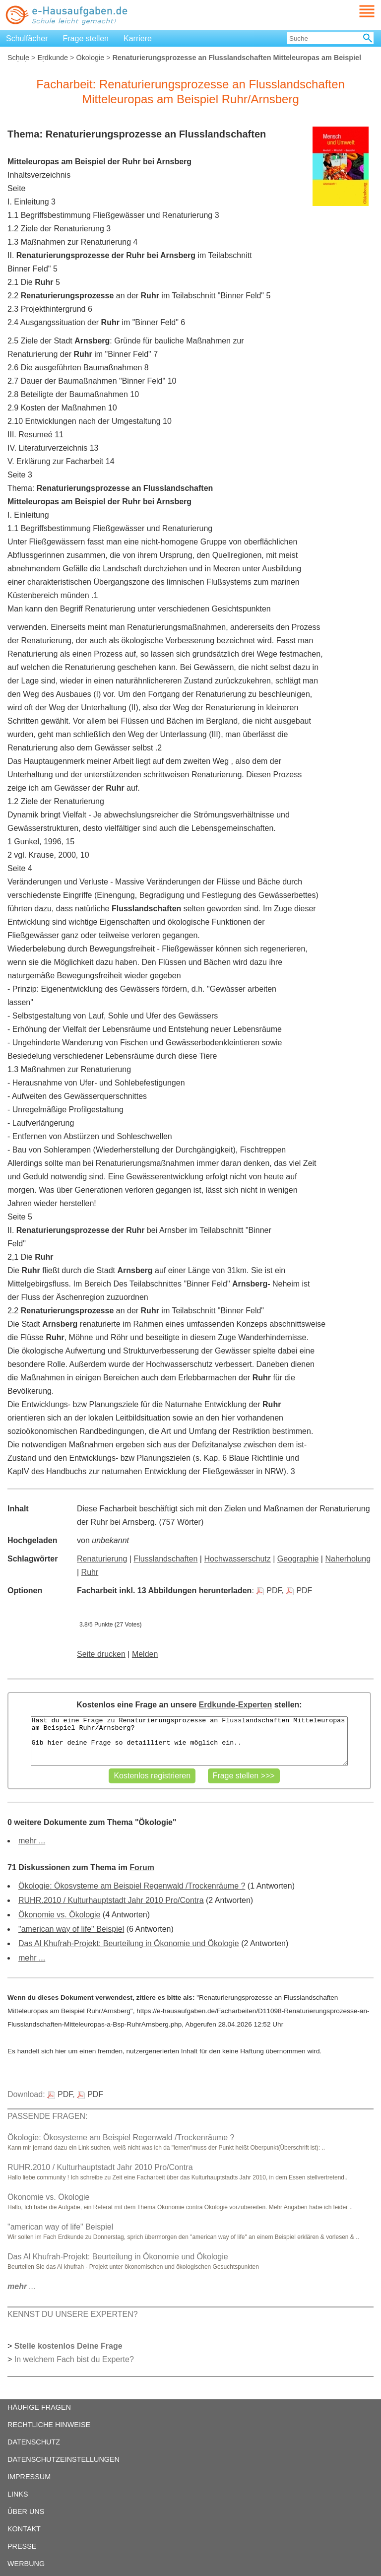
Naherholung (348, 1559)
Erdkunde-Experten (235, 1704)
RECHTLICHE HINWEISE (48, 2425)
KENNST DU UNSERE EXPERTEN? (72, 2314)
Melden (145, 1654)
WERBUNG (26, 2564)
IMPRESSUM (29, 2477)
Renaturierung (102, 1559)
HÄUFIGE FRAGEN (39, 2407)
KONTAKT (24, 2529)
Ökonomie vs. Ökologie (59, 1914)
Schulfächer (27, 38)
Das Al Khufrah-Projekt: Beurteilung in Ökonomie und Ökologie (128, 1943)
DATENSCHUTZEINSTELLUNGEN (63, 2459)
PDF (268, 1590)
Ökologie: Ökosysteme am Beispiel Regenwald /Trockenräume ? (131, 1886)
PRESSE (21, 2546)
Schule (18, 58)
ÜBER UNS (25, 2511)
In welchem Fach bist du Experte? (74, 2359)
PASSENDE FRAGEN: (47, 2116)
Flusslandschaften (165, 1559)
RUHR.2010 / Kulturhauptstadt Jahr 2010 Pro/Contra (111, 1900)
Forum (141, 1867)
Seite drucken (101, 1654)
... (21, 2286)
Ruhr (90, 1572)
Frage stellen (86, 38)
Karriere (138, 38)
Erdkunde (52, 58)
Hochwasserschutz (237, 1559)
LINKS (17, 2494)
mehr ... (31, 1840)
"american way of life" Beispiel (71, 1929)
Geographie (298, 1559)
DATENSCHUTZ (33, 2442)
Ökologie (90, 58)
